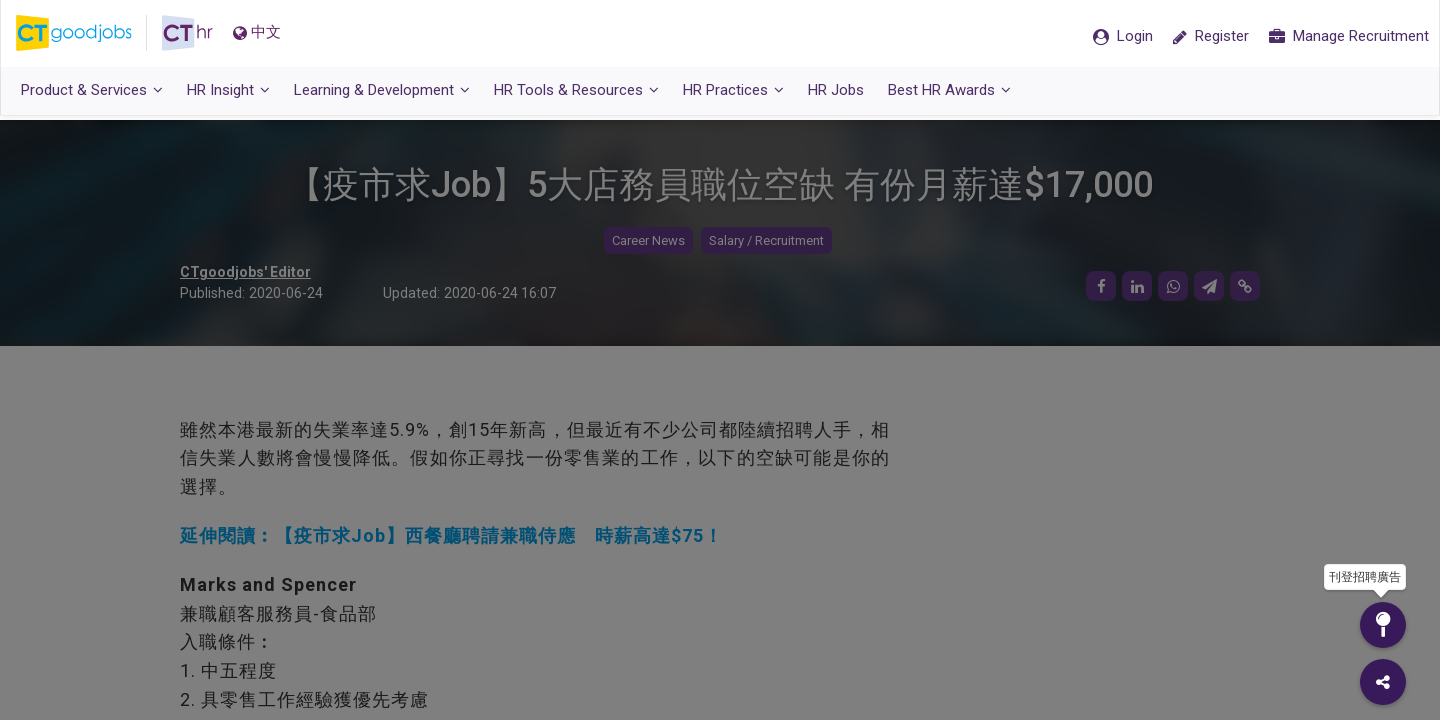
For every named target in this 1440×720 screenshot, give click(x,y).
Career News (648, 240)
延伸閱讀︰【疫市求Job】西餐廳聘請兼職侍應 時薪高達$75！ (451, 535)
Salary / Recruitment (766, 240)
